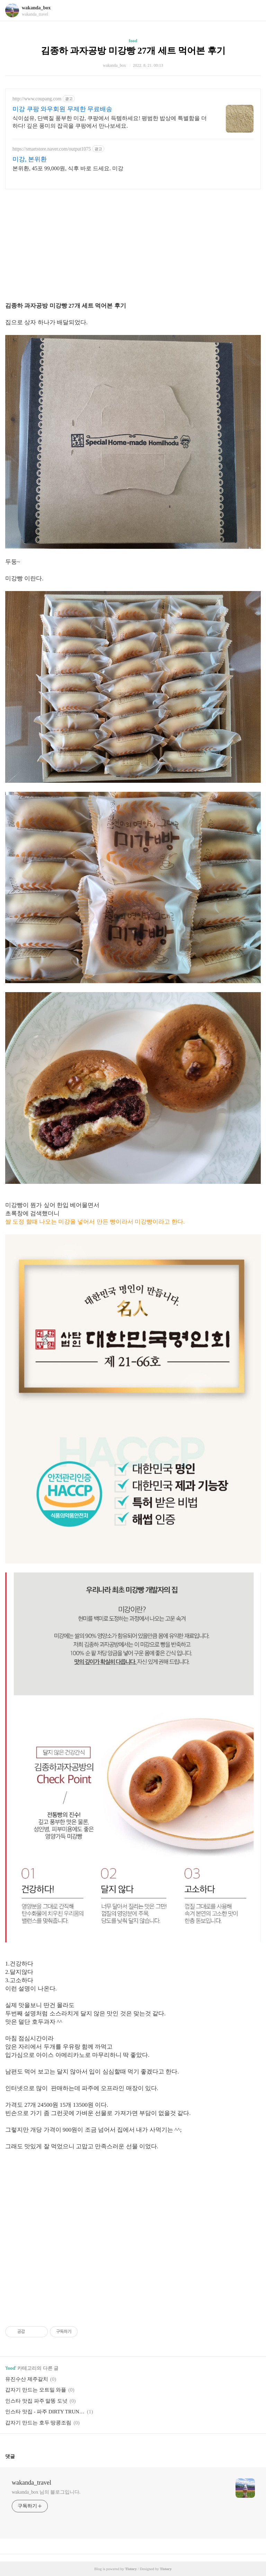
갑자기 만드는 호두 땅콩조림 (38, 2422)
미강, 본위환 (29, 159)
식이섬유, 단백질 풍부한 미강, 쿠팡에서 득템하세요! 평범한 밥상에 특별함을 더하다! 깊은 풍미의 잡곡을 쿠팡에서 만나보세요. (109, 122)
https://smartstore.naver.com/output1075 (51, 149)
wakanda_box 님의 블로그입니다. (46, 2492)
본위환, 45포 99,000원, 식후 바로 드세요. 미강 (67, 168)
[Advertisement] (133, 242)
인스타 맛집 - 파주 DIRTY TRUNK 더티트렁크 (45, 2411)
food (133, 40)
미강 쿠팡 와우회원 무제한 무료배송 (62, 109)
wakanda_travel (31, 2482)
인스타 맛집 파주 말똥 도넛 (36, 2401)
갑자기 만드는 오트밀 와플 (35, 2390)
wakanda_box (36, 7)
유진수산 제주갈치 (26, 2379)
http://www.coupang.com (36, 98)
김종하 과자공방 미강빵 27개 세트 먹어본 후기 (133, 51)
